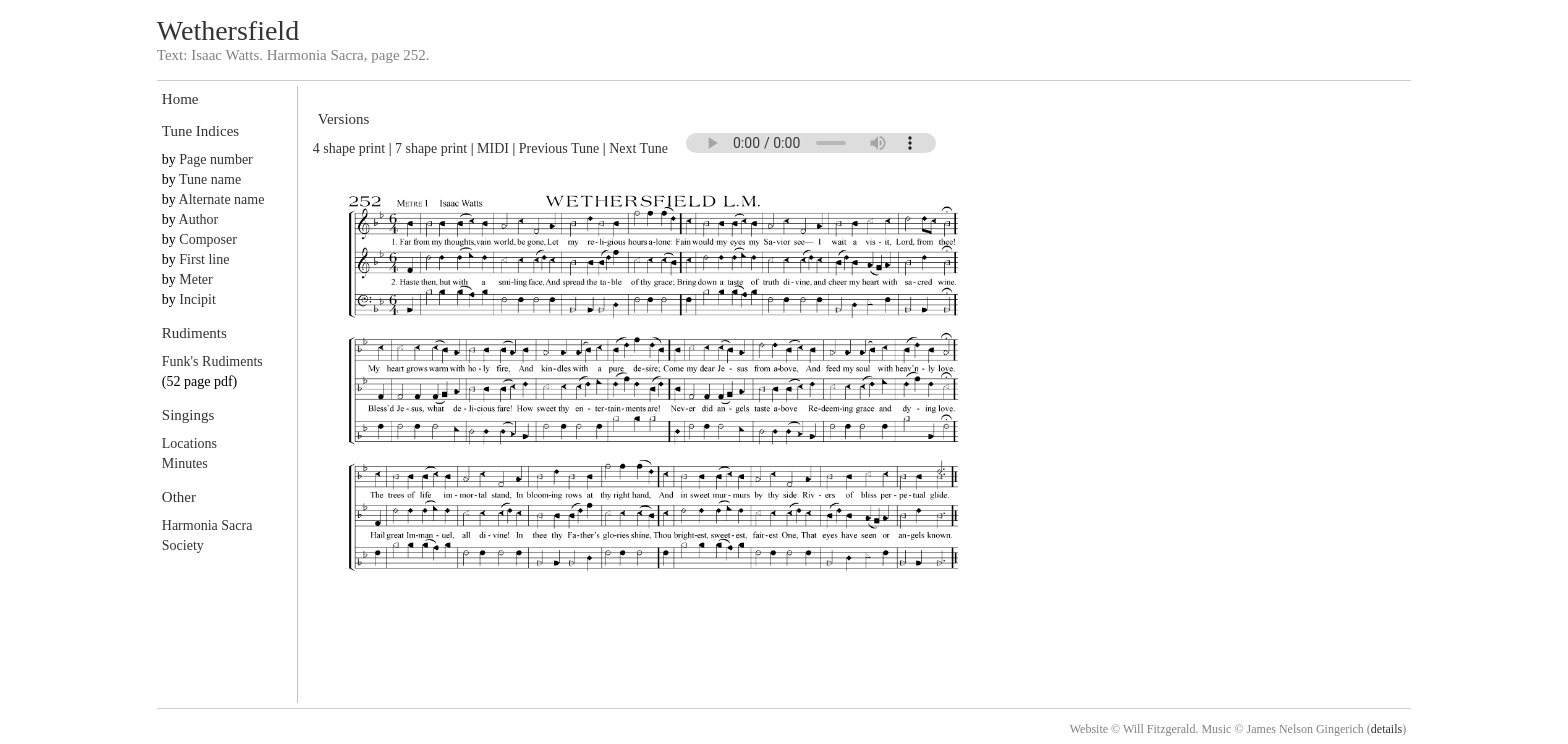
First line (204, 259)
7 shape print (431, 148)
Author (199, 219)
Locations (189, 443)
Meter (195, 279)
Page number (215, 159)
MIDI (493, 148)
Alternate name (222, 199)
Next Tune (638, 148)
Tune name (210, 179)
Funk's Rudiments (212, 361)
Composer (208, 239)
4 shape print (349, 148)
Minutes (185, 463)
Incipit (197, 299)
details (1386, 729)
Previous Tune (559, 148)
